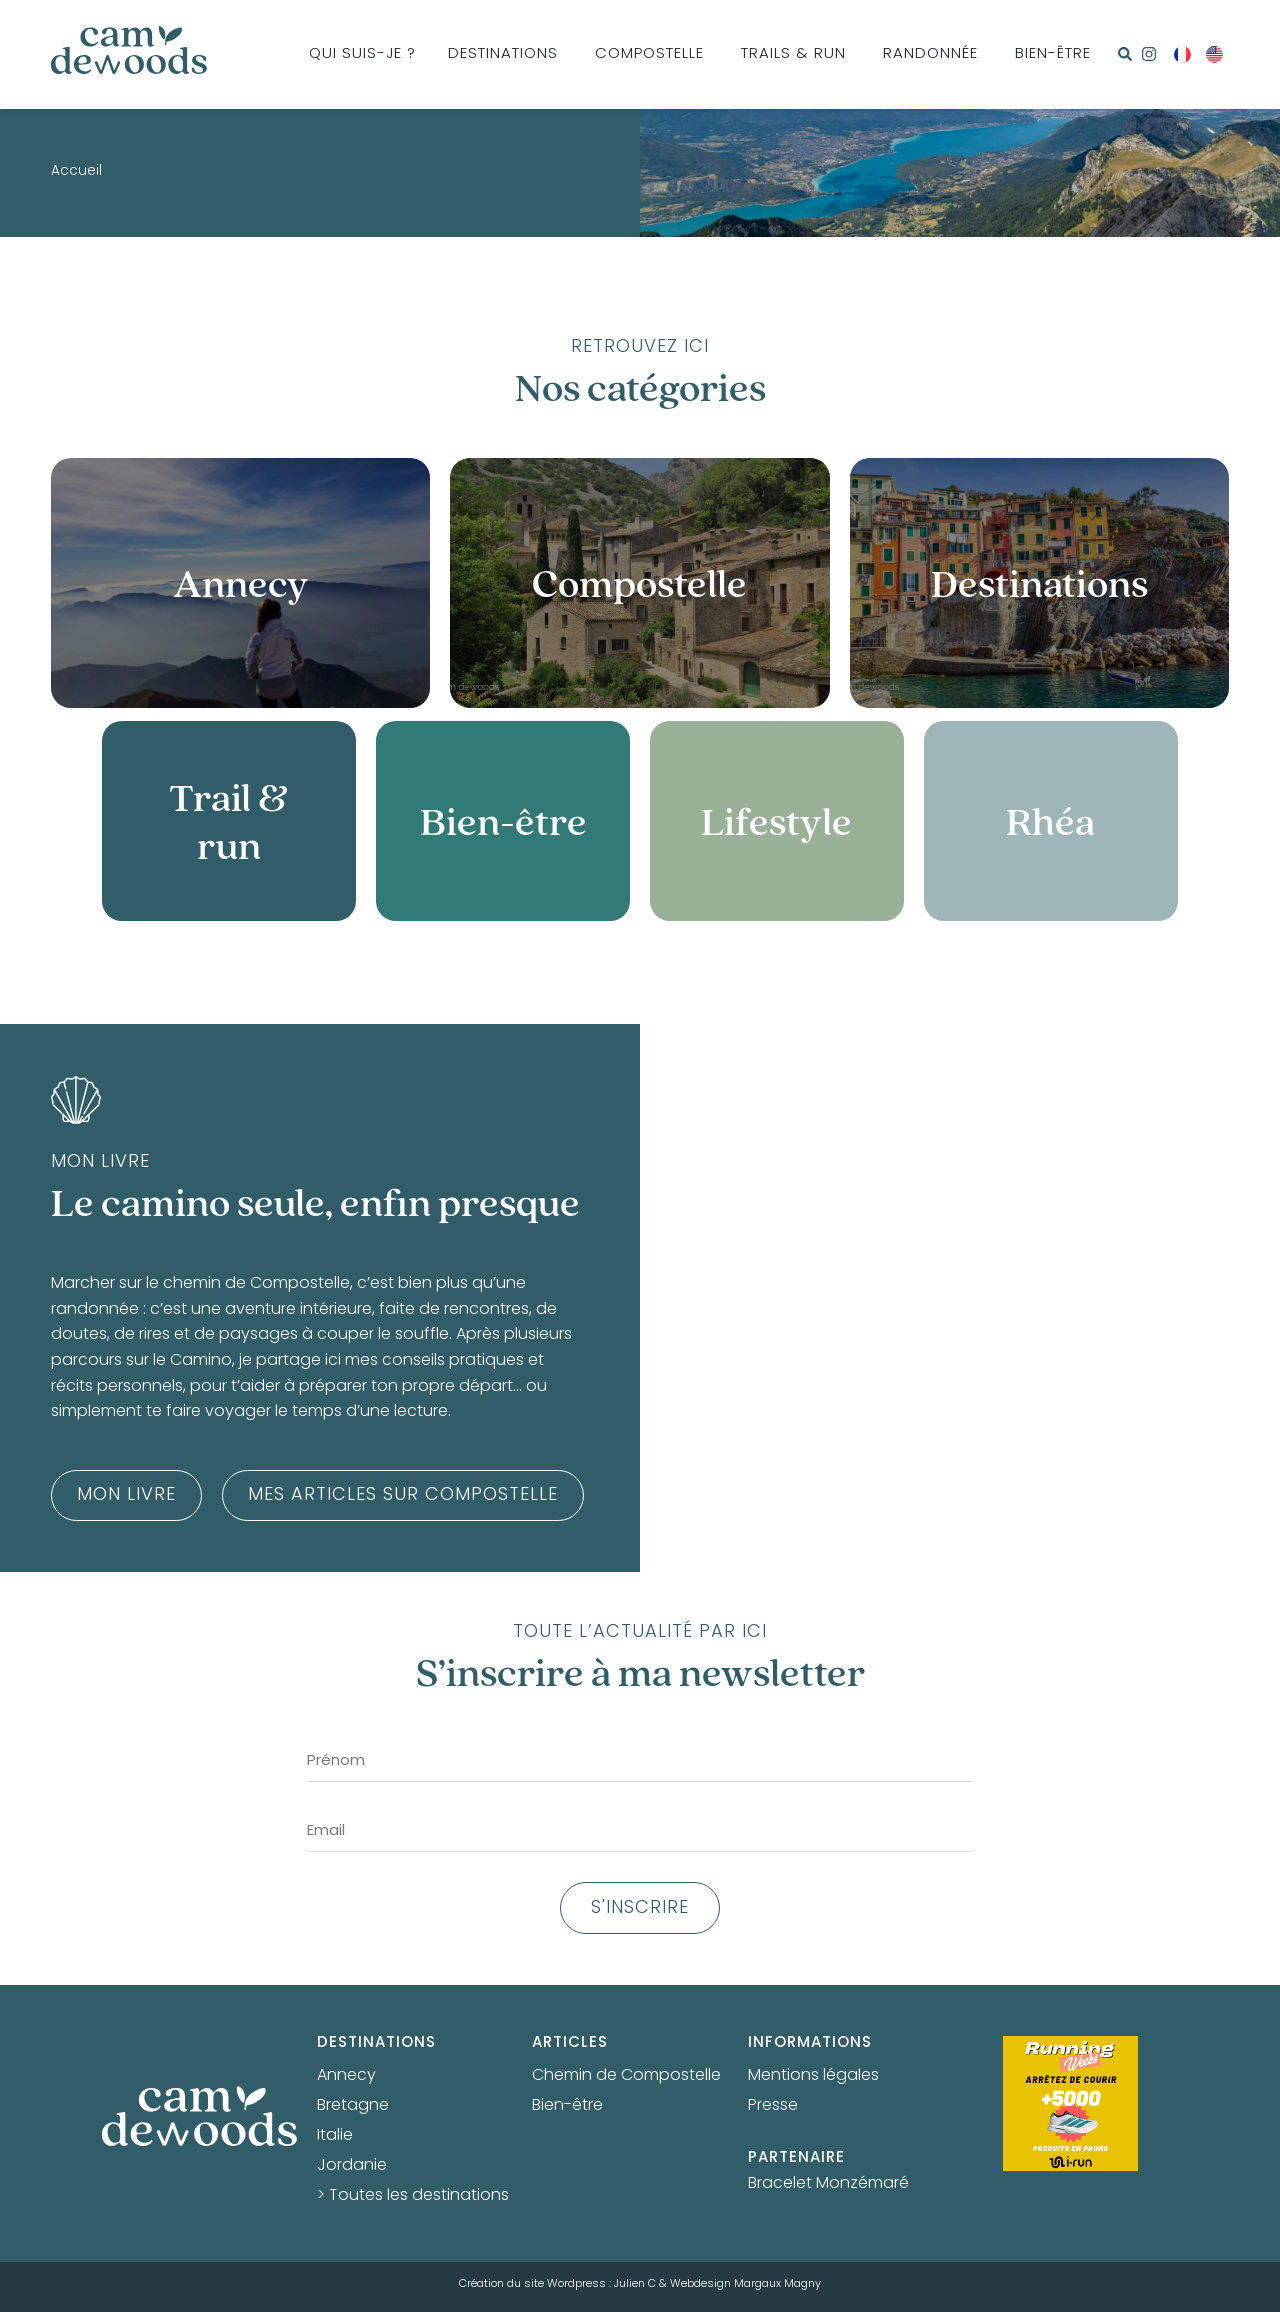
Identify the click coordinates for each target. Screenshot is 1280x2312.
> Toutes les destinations (413, 2196)
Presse (773, 2106)
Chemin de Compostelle (626, 2076)
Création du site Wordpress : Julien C (557, 2284)
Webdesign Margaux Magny (745, 2284)
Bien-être (567, 2106)
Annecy (346, 2076)
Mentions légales (813, 2076)
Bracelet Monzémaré (828, 2184)
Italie (335, 2136)
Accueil (76, 172)
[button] (1125, 54)
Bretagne (353, 2106)
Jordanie (352, 2166)
